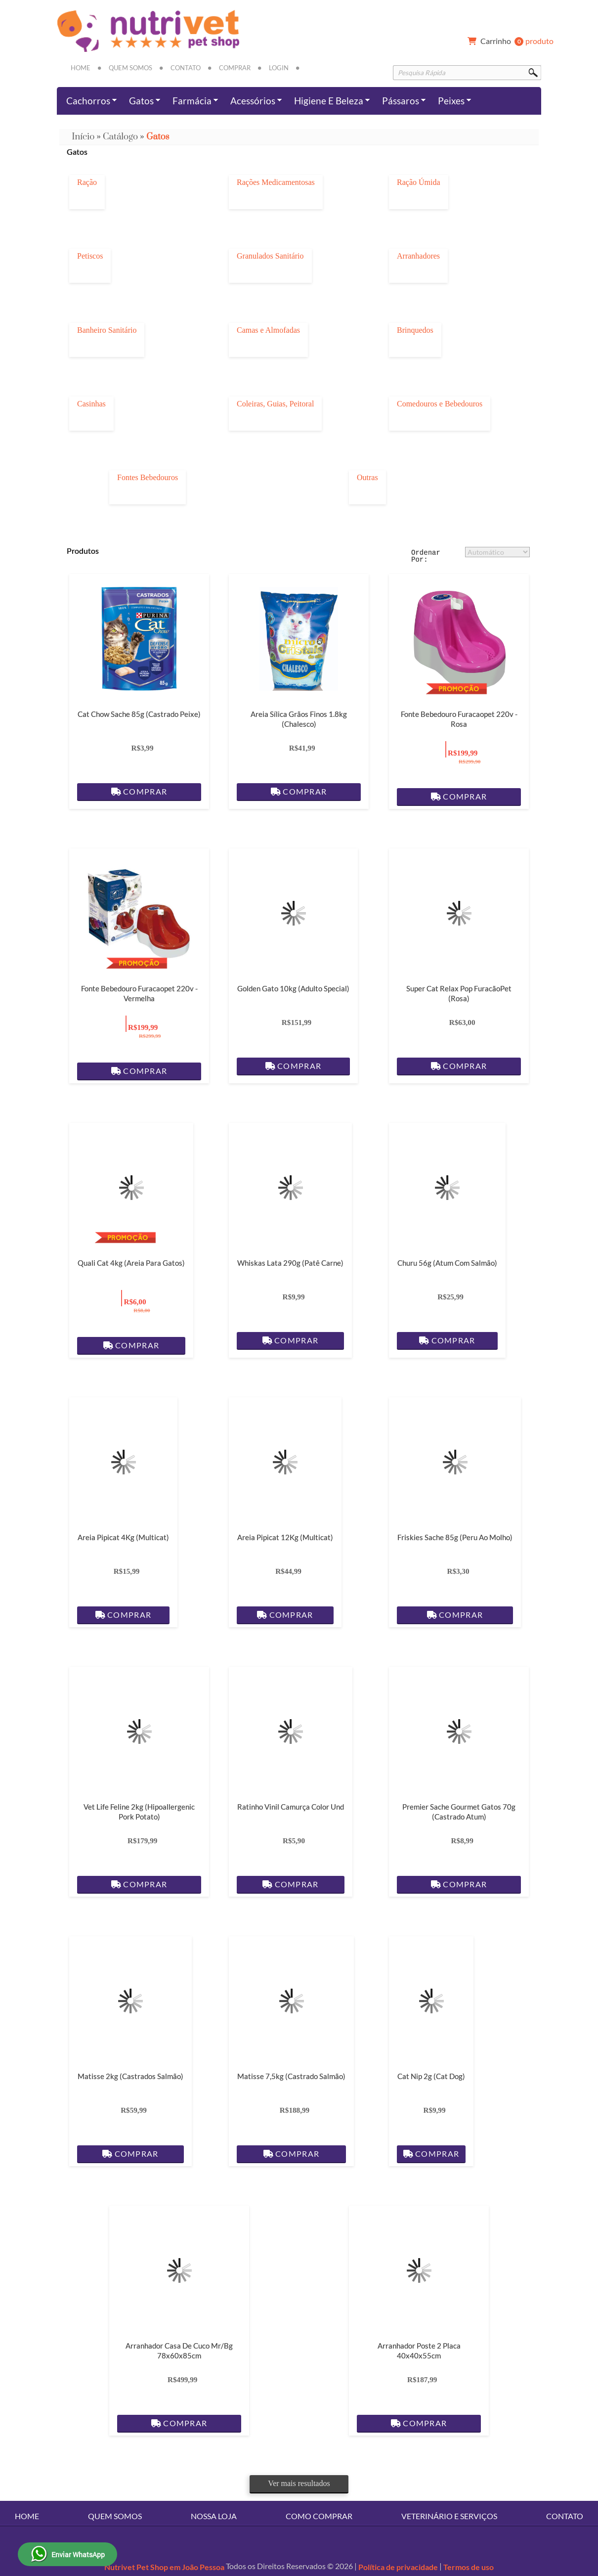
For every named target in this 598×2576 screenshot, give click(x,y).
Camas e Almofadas (268, 330)
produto (509, 41)
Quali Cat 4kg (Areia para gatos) (131, 1262)
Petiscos (90, 256)
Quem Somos (130, 68)
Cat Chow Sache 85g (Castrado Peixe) (139, 714)
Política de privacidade (398, 2567)
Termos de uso (468, 2567)
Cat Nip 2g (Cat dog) (431, 2076)
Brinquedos (415, 330)
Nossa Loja (214, 2516)
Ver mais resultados (299, 2483)
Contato (186, 68)
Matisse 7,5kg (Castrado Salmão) (291, 2076)
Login (279, 68)
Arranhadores (418, 256)
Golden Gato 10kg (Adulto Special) (293, 988)
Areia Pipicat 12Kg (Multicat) (285, 1537)
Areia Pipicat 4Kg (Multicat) (123, 1537)
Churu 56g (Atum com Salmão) (447, 1262)
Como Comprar (319, 2516)
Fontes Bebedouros (147, 478)
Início (83, 136)
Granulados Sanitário (270, 256)
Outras (367, 478)
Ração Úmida (418, 182)
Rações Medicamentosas (276, 182)
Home (80, 68)
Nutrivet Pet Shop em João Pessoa (164, 2567)
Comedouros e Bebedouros (439, 404)
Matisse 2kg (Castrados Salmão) (130, 2076)
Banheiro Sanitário (106, 330)
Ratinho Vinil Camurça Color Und (290, 1806)
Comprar (235, 68)
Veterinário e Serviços (449, 2516)
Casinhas (91, 404)
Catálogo (120, 136)
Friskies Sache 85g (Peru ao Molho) (455, 1537)
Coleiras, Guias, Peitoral (275, 404)
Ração (87, 182)
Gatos (158, 136)
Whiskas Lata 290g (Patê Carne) (290, 1262)
